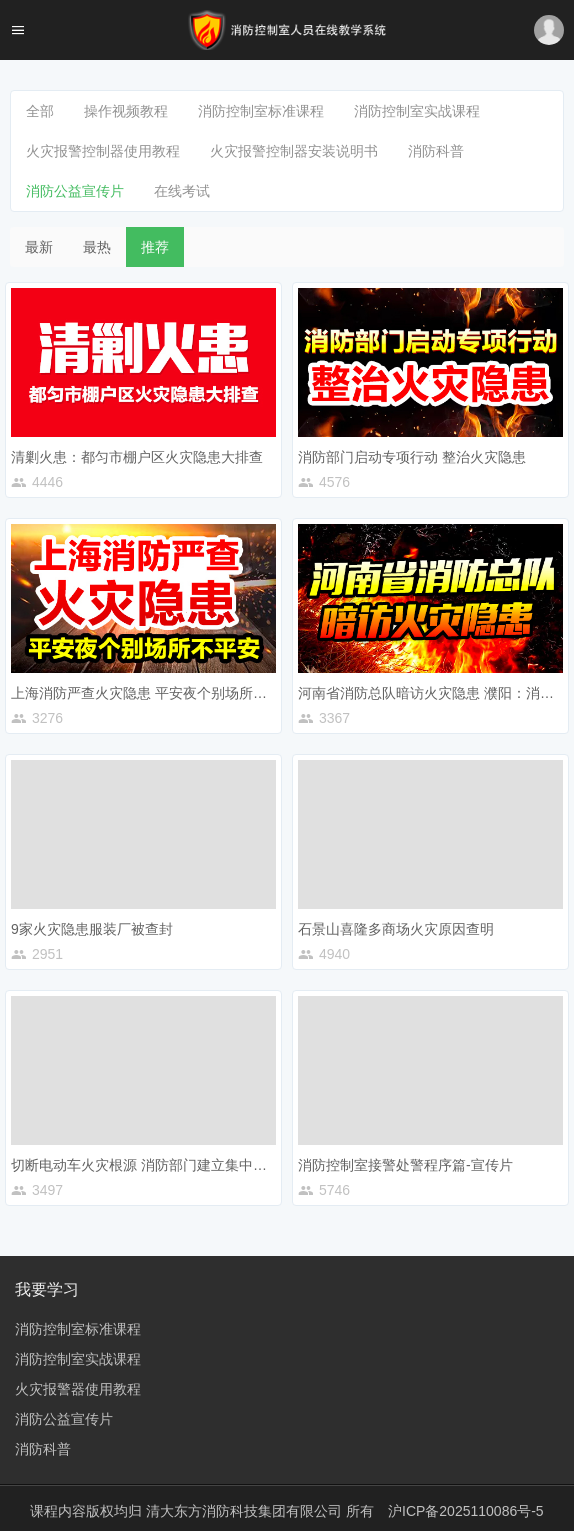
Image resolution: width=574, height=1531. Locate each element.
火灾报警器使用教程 (78, 1389)
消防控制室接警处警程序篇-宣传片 (405, 1165)
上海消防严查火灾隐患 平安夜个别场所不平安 (153, 693)
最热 (97, 247)
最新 (39, 247)
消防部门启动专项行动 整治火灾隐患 (412, 457)
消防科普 (436, 151)
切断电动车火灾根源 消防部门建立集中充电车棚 (160, 1165)
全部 (40, 111)
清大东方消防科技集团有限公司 (246, 1511)
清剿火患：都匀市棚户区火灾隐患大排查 (137, 457)
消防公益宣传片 (75, 191)
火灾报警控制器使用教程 (103, 151)
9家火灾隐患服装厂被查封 (92, 929)
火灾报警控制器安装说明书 (294, 151)
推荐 (155, 247)
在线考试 (182, 191)
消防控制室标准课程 (261, 111)
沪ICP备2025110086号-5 (466, 1511)
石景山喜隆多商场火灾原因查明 (396, 929)
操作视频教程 (126, 111)
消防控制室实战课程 (417, 111)
